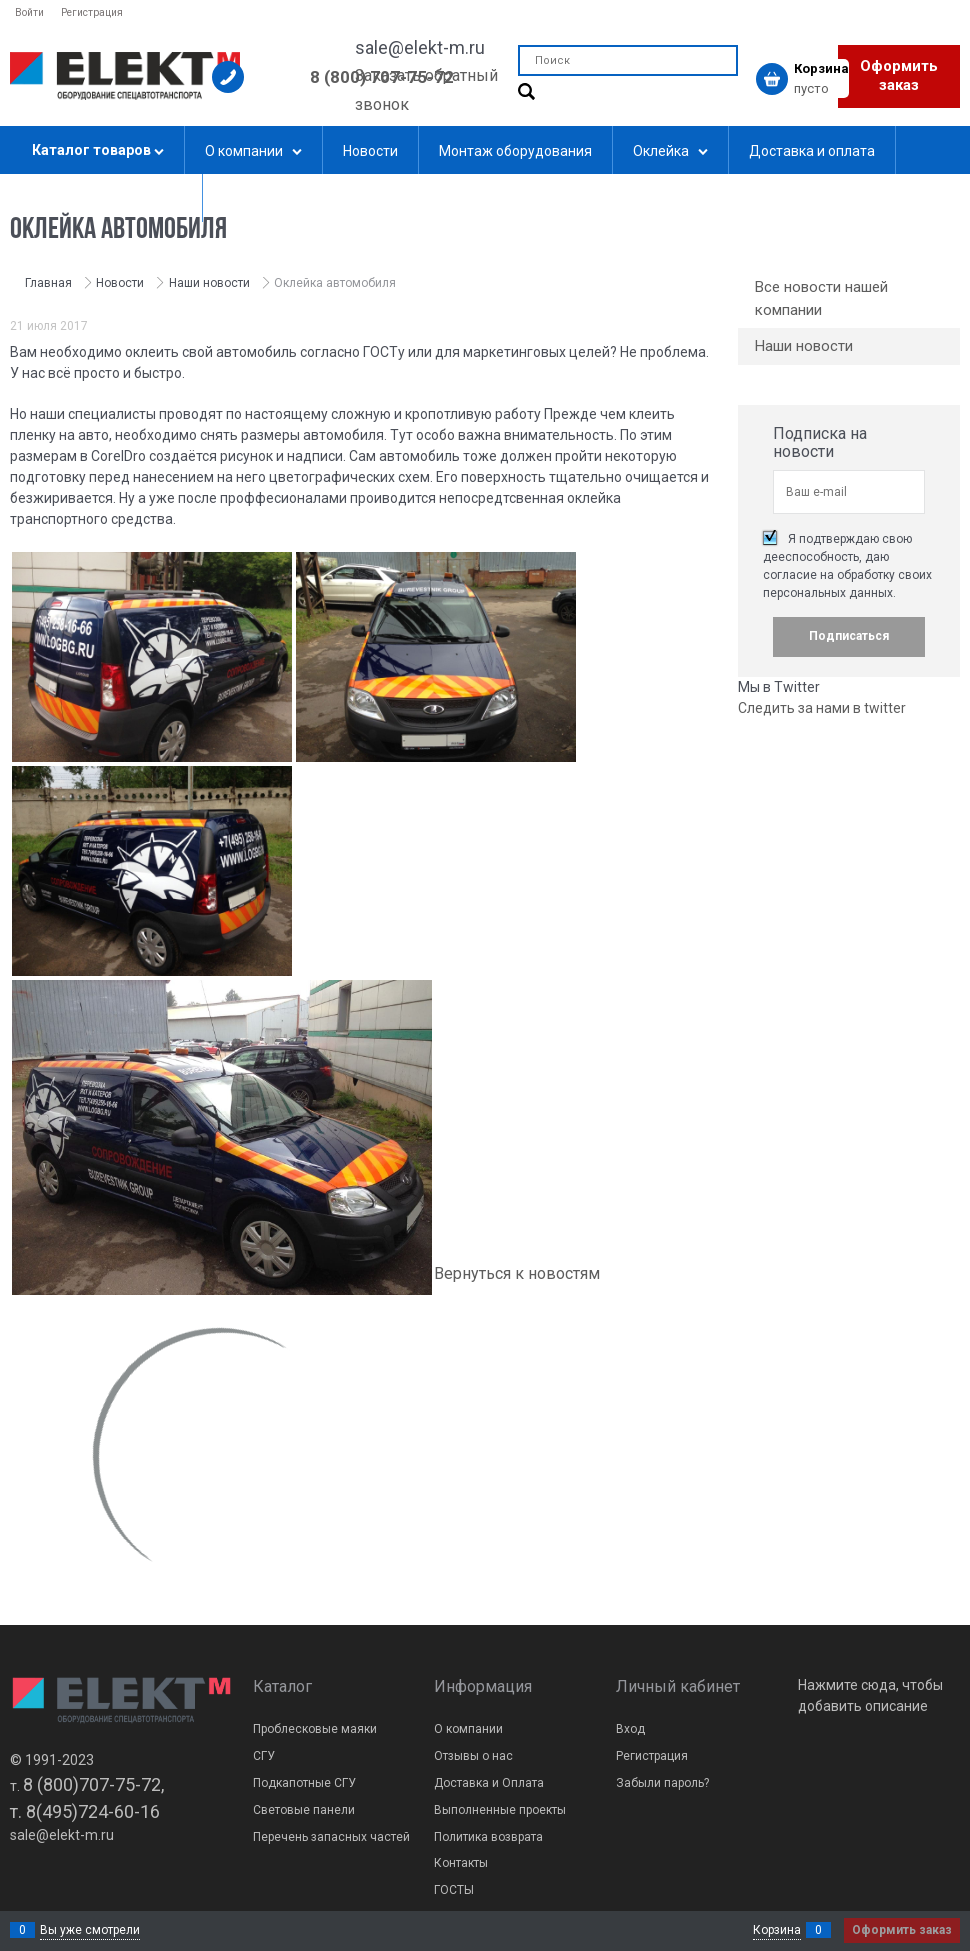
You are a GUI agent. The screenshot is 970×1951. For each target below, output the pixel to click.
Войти (29, 12)
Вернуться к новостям (517, 1273)
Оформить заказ (899, 76)
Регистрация (92, 12)
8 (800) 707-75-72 (382, 77)
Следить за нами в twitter (822, 708)
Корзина (777, 1930)
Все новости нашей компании (821, 298)
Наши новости (804, 346)
